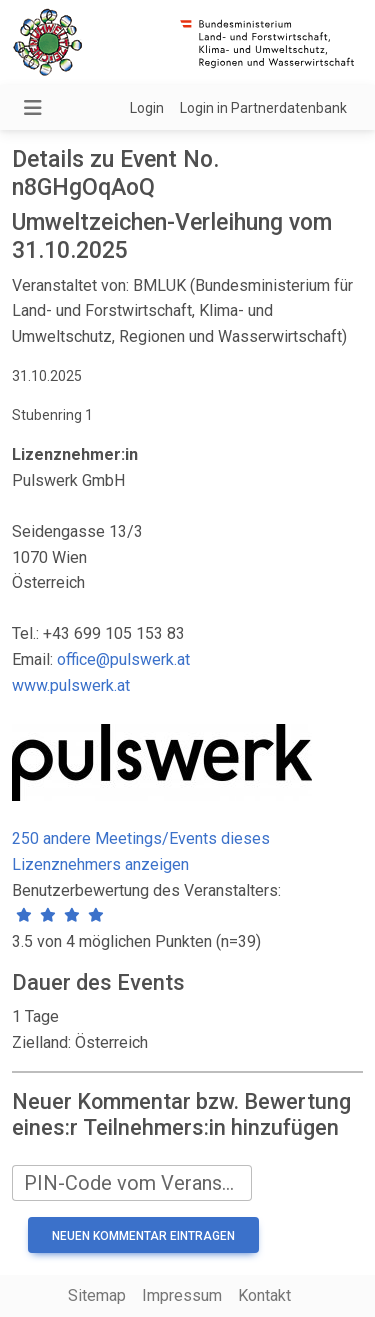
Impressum (182, 1295)
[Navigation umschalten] (33, 108)
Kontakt (264, 1295)
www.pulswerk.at (71, 685)
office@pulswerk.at (123, 659)
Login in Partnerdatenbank (263, 108)
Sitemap (97, 1295)
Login (147, 108)
